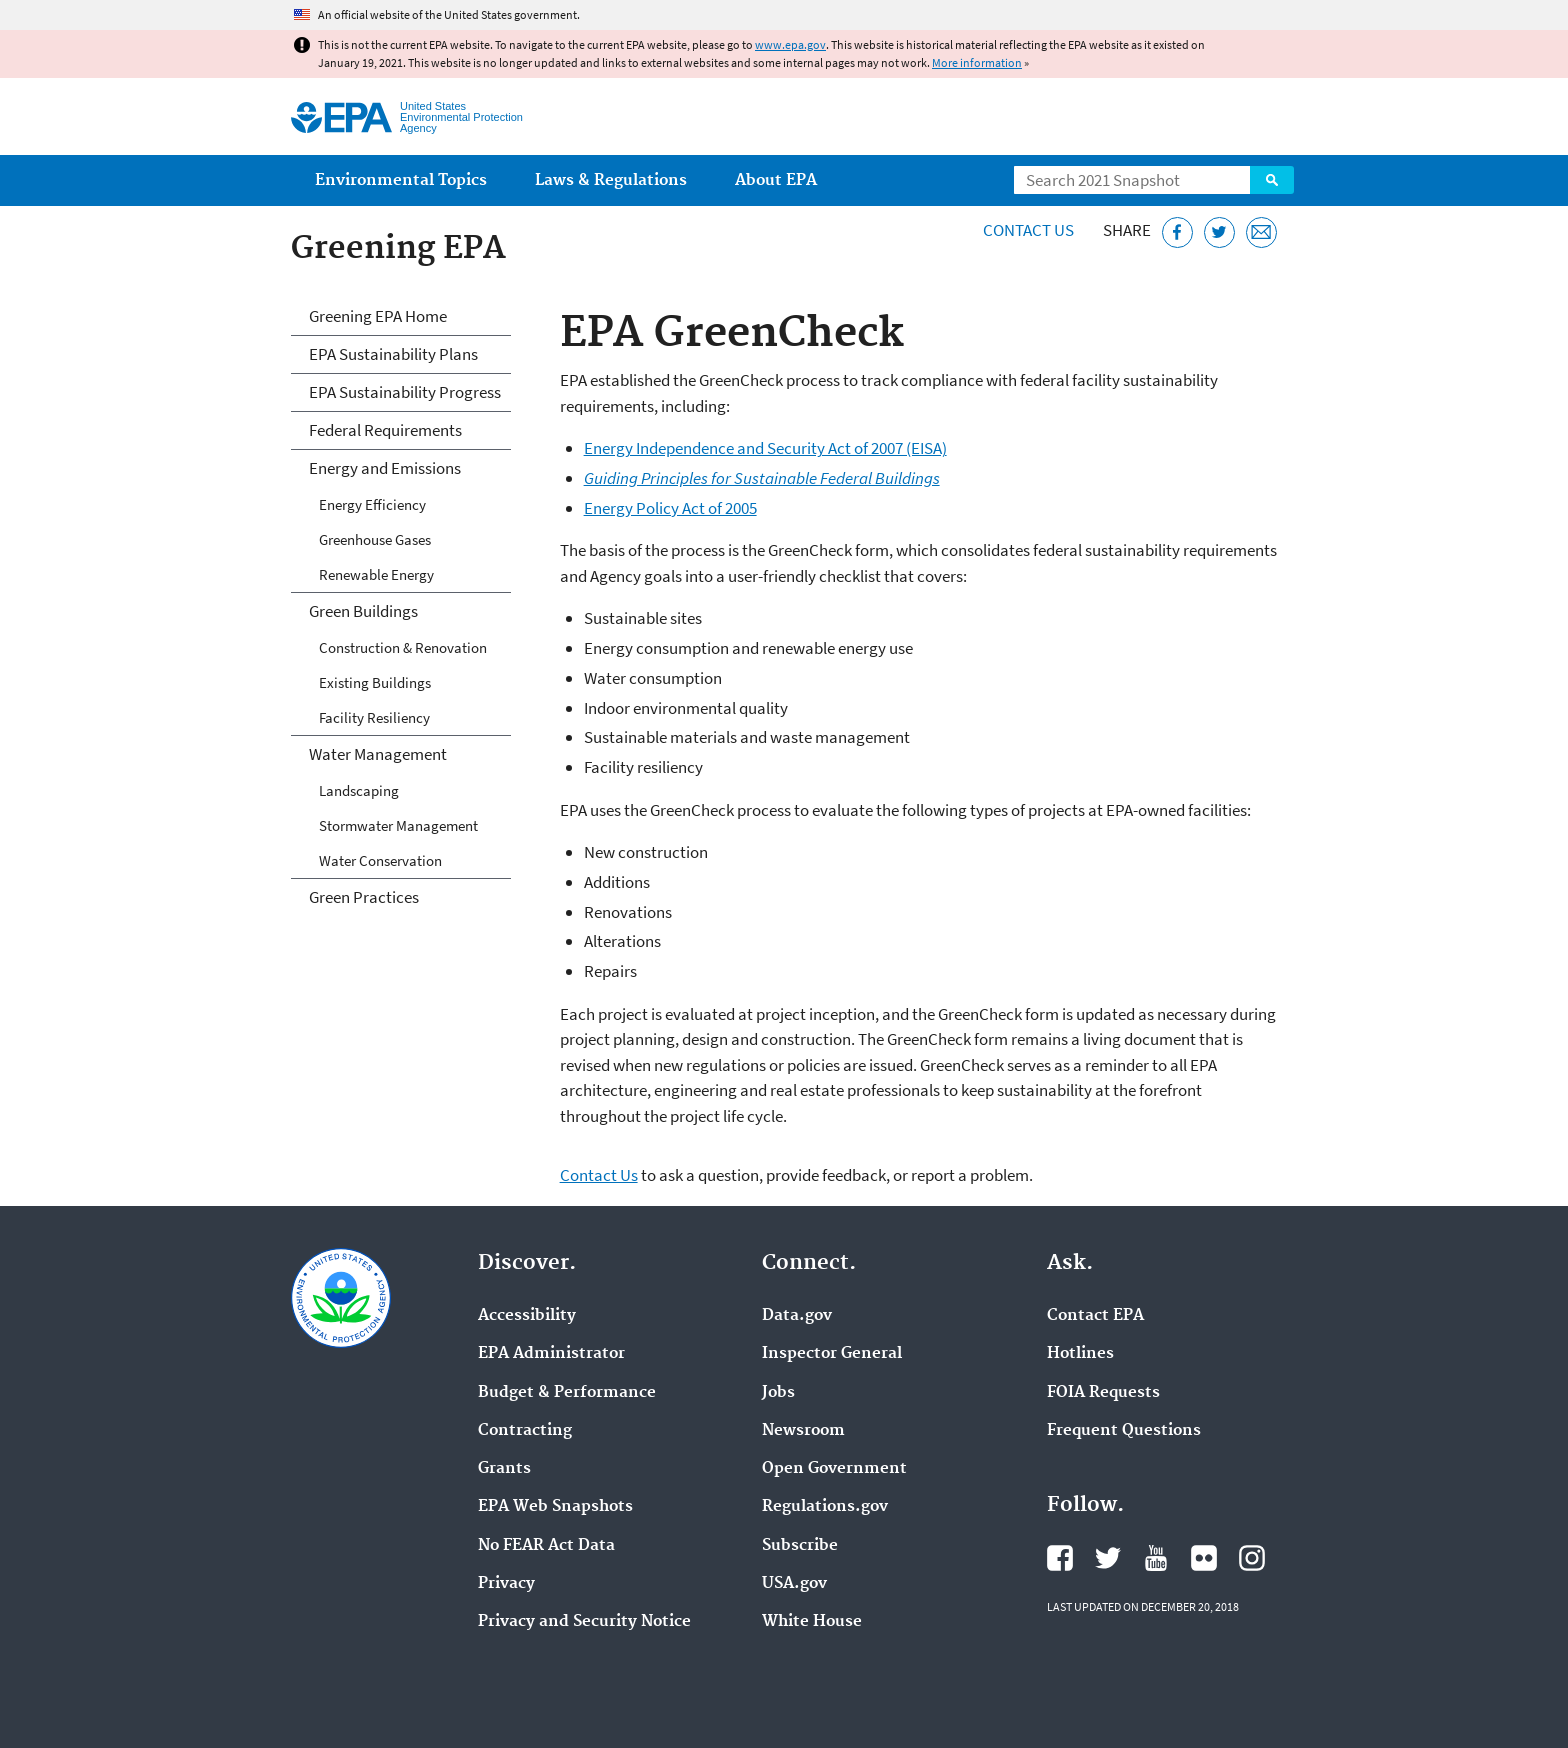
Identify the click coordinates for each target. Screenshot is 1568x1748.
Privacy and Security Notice (584, 1622)
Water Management (378, 754)
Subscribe (800, 1546)
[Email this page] (1261, 232)
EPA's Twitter (1108, 1558)
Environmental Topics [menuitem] (401, 180)
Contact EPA (1095, 1316)
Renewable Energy (376, 574)
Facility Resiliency (374, 717)
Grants (504, 1469)
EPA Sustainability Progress (405, 392)
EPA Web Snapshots (555, 1507)
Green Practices (364, 897)
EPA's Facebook (1060, 1558)
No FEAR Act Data (546, 1546)
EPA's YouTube (1156, 1558)
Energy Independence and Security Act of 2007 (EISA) (765, 448)
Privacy (506, 1584)
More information (977, 62)
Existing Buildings (375, 682)
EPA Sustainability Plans (393, 354)
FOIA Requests (1103, 1393)
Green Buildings (363, 611)
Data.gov (797, 1316)
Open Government (834, 1469)
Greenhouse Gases (375, 539)
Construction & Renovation (403, 647)
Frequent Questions (1124, 1431)
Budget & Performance (567, 1393)
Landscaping (359, 790)
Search (1272, 180)
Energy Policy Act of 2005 (670, 508)
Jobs (778, 1393)
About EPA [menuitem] (776, 180)
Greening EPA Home (378, 316)
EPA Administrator (551, 1354)
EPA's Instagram (1252, 1558)
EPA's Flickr (1204, 1558)
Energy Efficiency (372, 504)
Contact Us (1028, 230)
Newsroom (803, 1431)
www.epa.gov (790, 44)
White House (812, 1622)
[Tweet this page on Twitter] (1219, 232)
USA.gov (794, 1584)
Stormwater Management (398, 825)
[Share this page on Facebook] (1177, 232)
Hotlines (1080, 1354)
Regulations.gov (825, 1507)
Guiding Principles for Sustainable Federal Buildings (762, 478)
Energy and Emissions (385, 468)
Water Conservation (380, 860)
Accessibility (527, 1316)
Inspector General (832, 1354)
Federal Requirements (385, 430)
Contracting (525, 1431)
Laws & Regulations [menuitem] (611, 180)
